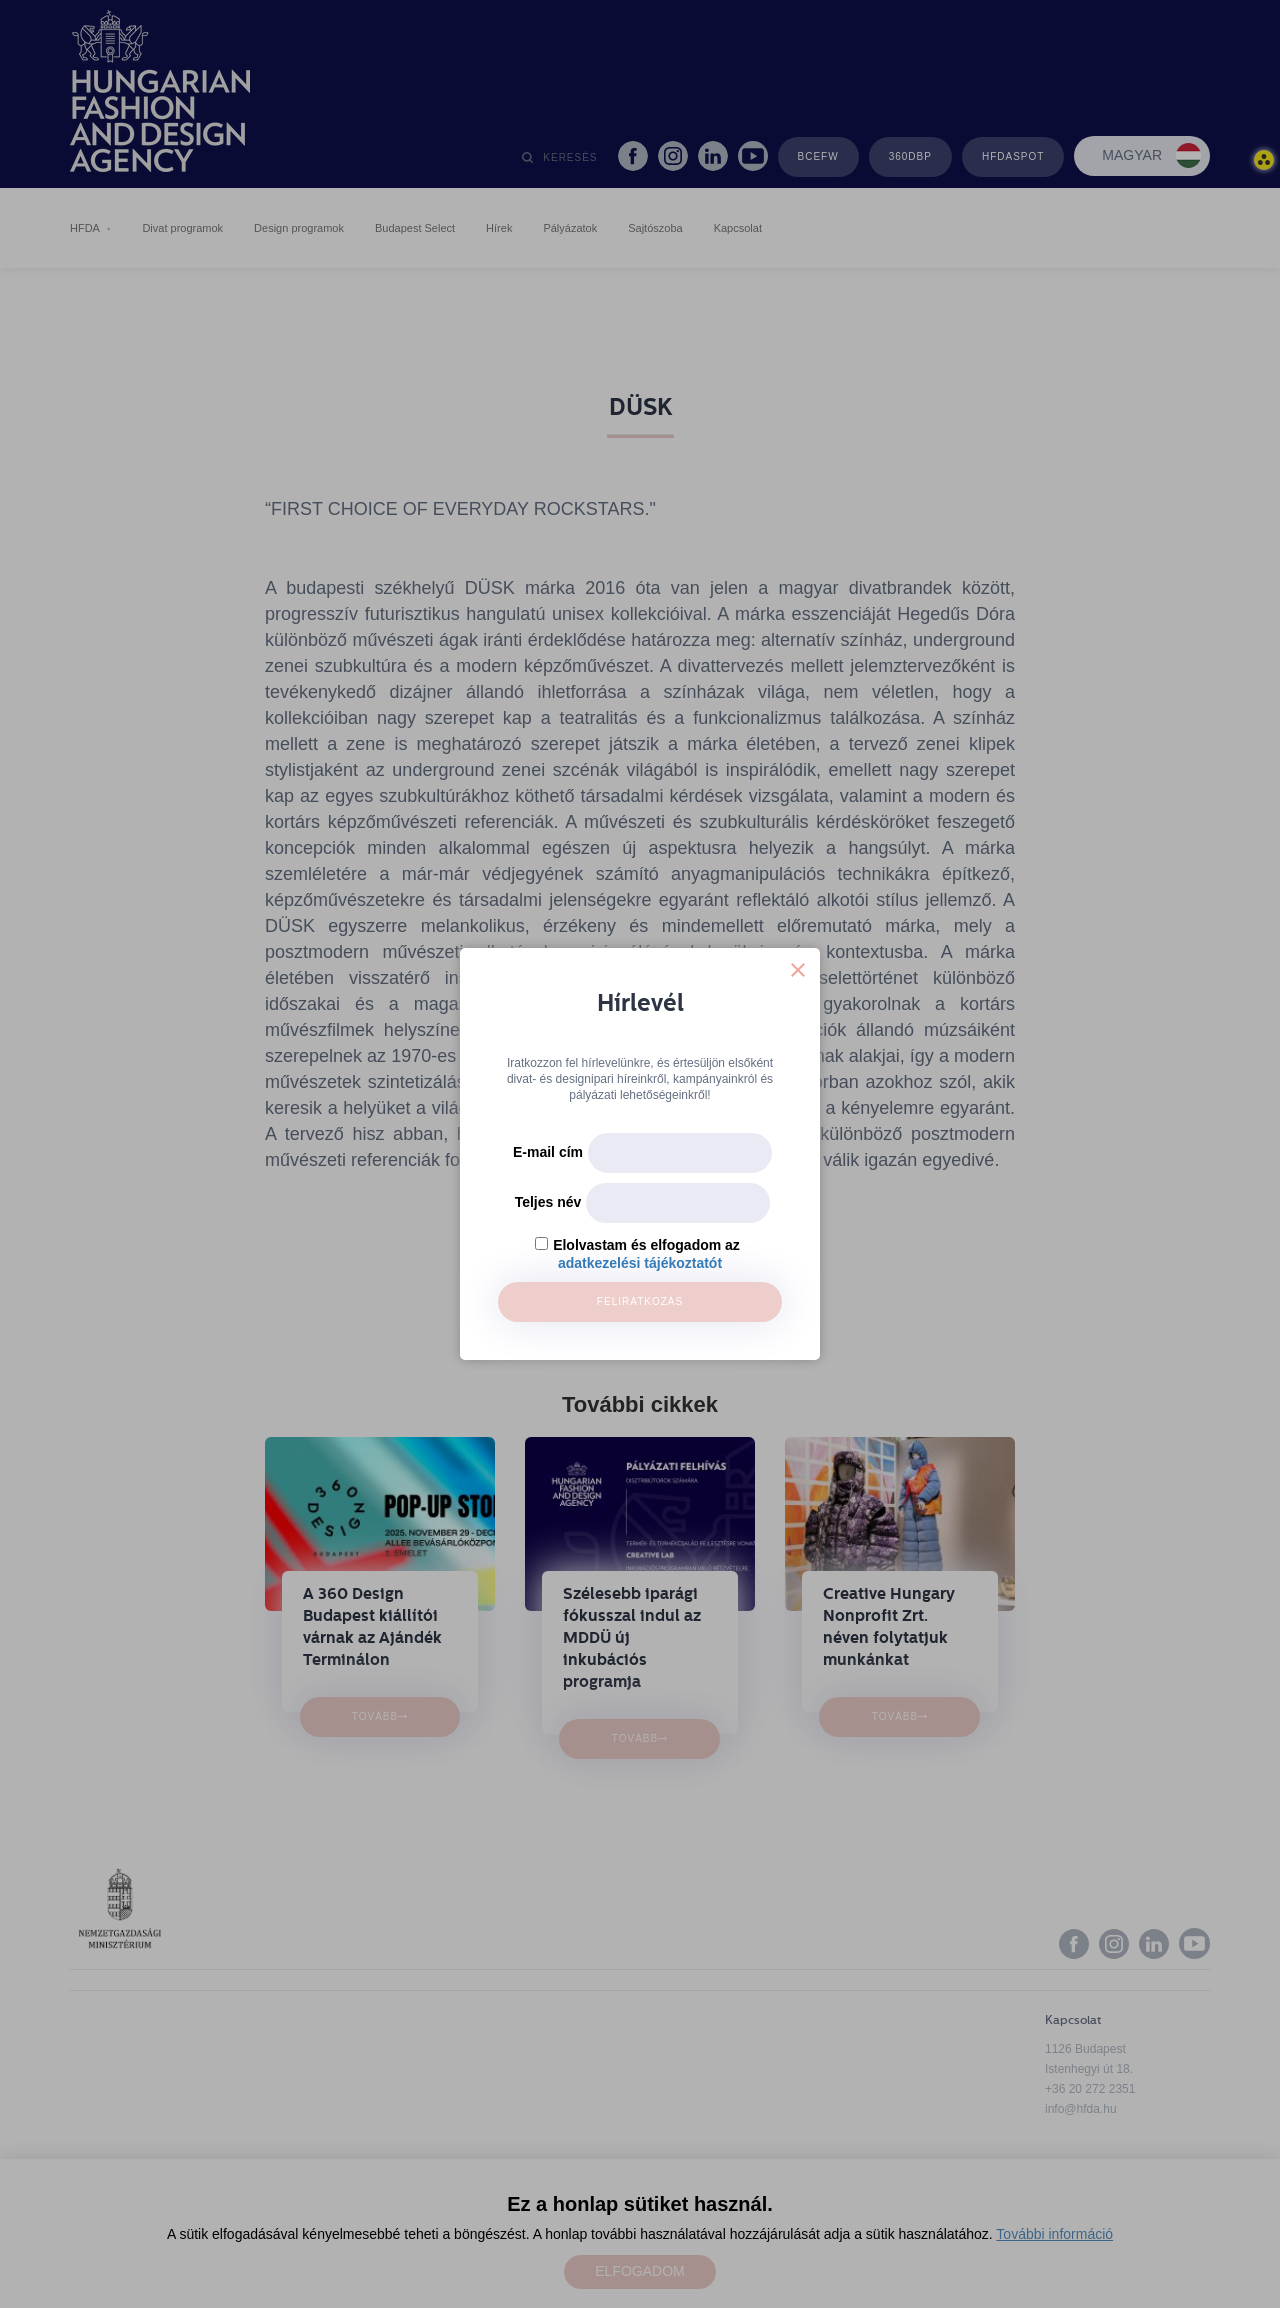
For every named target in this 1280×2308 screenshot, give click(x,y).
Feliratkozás (640, 1301)
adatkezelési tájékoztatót (640, 1263)
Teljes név (548, 1202)
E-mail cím (548, 1152)
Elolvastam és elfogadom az (646, 1245)
